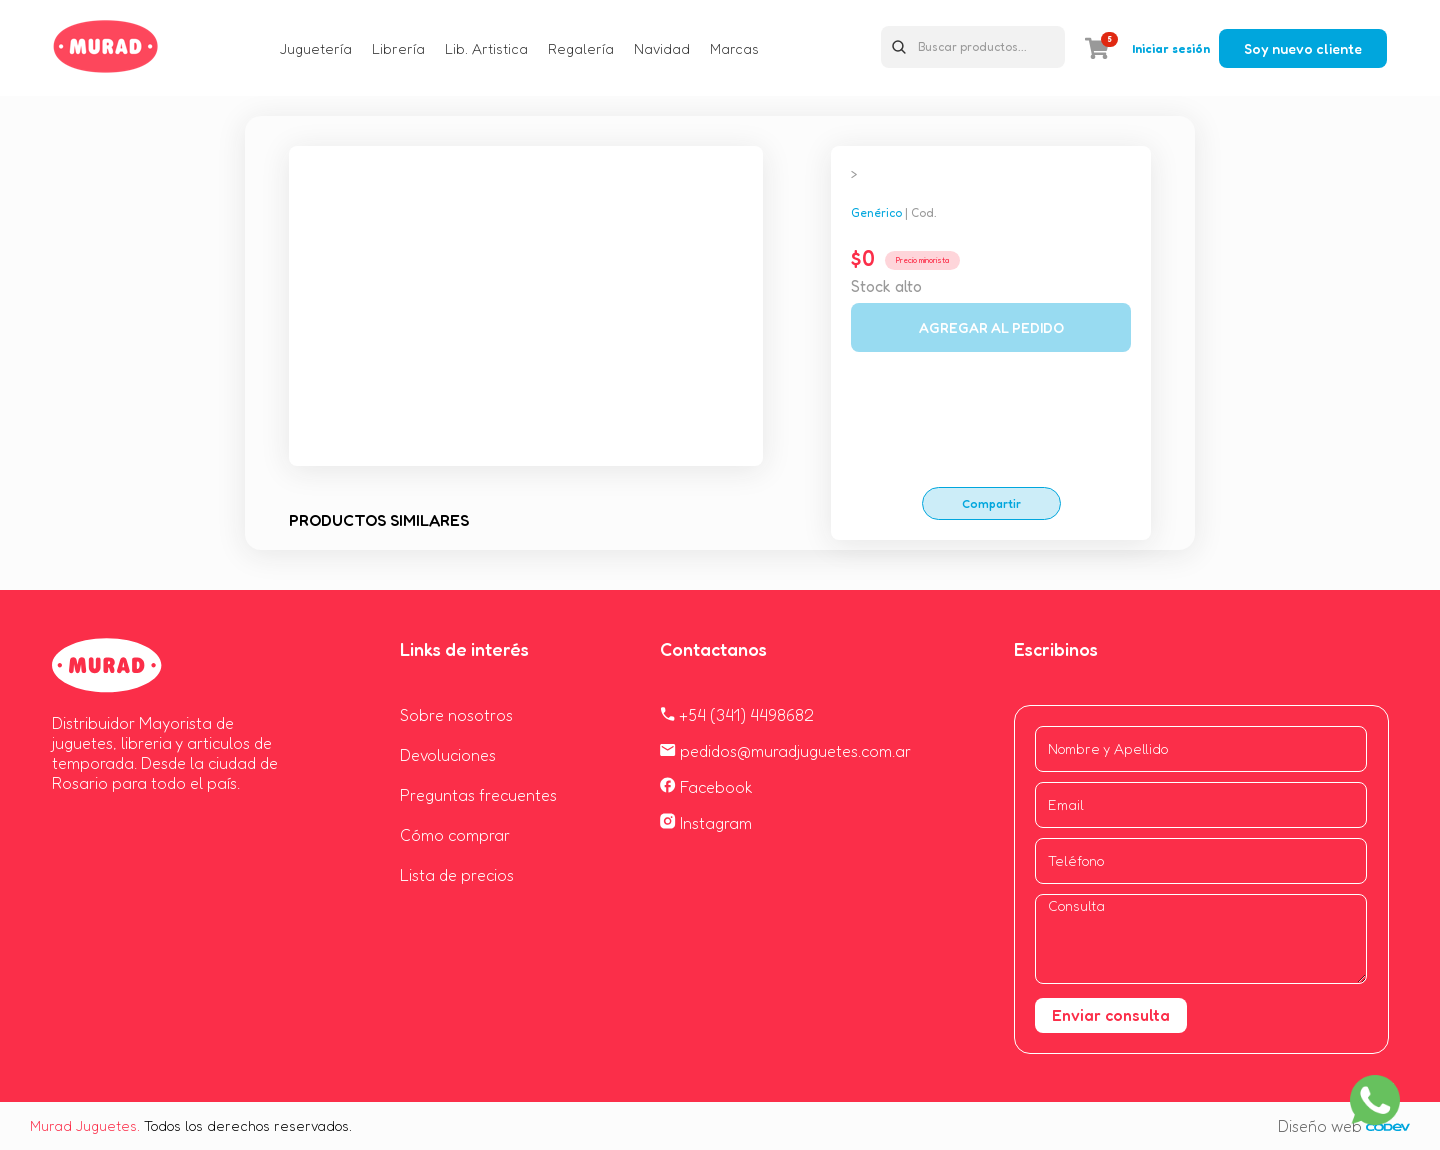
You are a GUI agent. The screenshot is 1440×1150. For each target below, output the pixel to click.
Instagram (706, 823)
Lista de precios (457, 875)
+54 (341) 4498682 (737, 715)
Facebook (706, 787)
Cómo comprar (455, 835)
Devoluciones (448, 755)
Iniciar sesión (1171, 48)
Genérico (876, 212)
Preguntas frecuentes (478, 795)
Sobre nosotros (456, 715)
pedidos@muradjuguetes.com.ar (785, 751)
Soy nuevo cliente (1303, 48)
